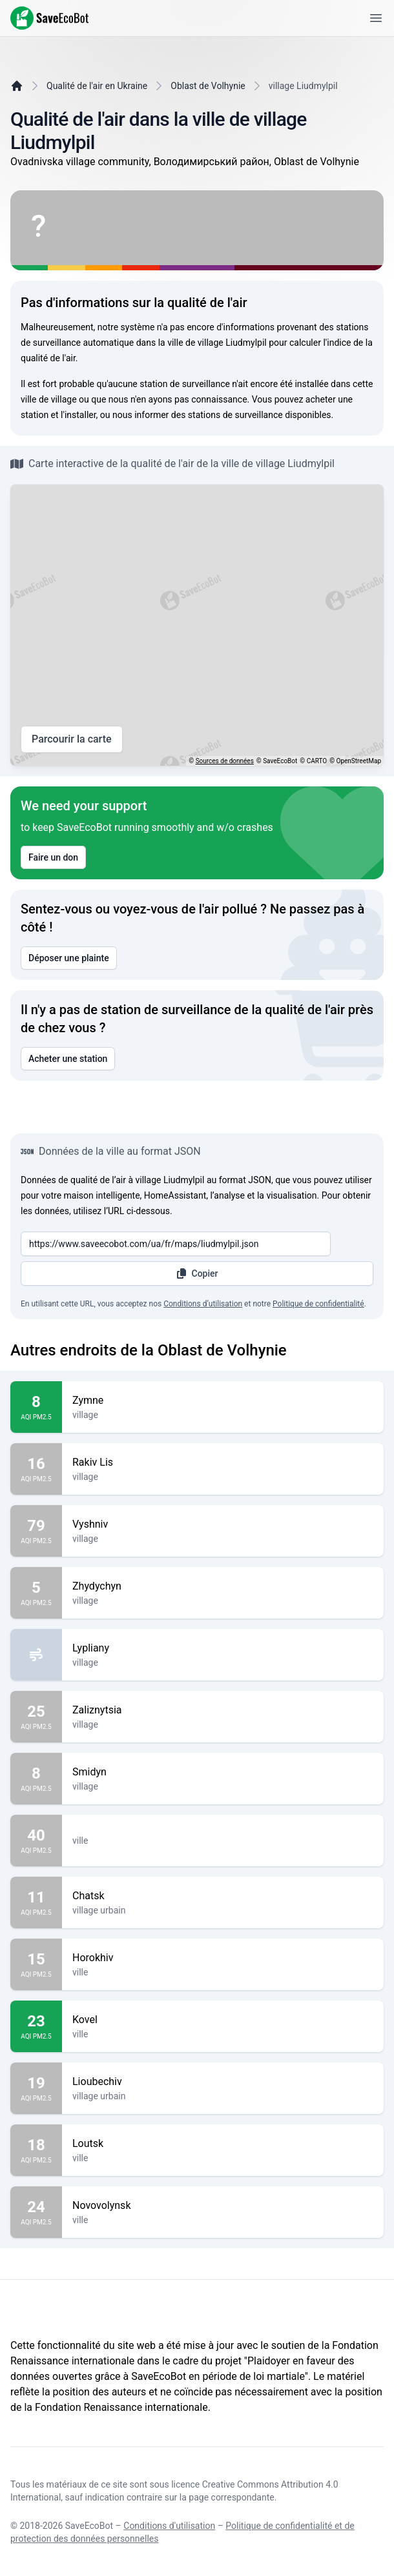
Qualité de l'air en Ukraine (97, 86)
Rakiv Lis (222, 1462)
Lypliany (222, 1648)
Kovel (222, 2020)
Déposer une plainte (69, 958)
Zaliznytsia (222, 1710)
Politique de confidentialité (318, 1303)
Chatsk (222, 1896)
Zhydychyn (222, 1586)
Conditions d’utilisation (202, 1303)
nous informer (140, 415)
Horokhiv (222, 1958)
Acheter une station (68, 1058)
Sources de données (225, 760)
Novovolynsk (222, 2205)
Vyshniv (222, 1524)
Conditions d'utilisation (169, 2526)
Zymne (222, 1400)
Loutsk (222, 2144)
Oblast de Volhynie (208, 86)
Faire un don (53, 857)
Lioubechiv (222, 2082)
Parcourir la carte (72, 739)
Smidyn (222, 1772)
